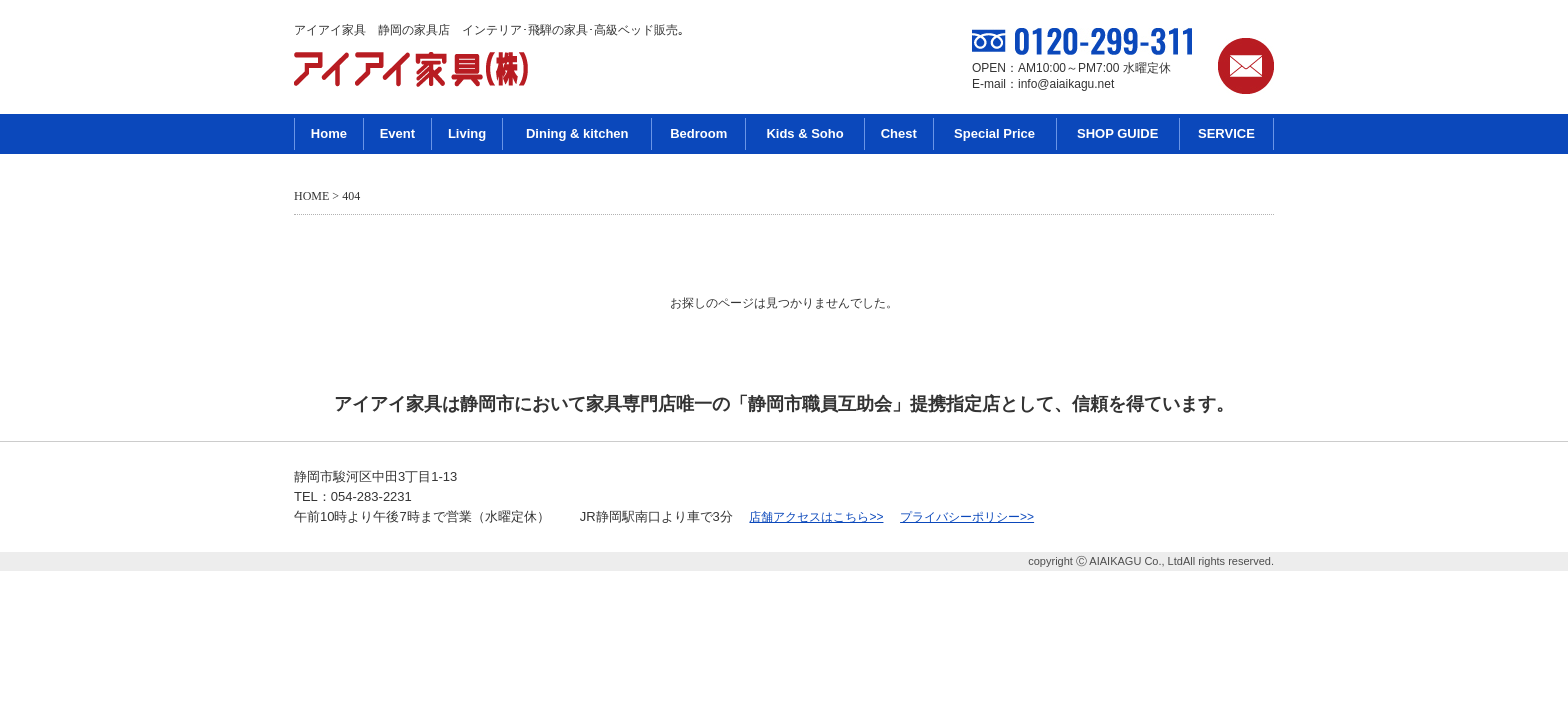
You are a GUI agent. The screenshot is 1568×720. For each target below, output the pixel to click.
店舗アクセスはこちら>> (816, 517)
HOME (311, 196)
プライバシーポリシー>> (967, 517)
